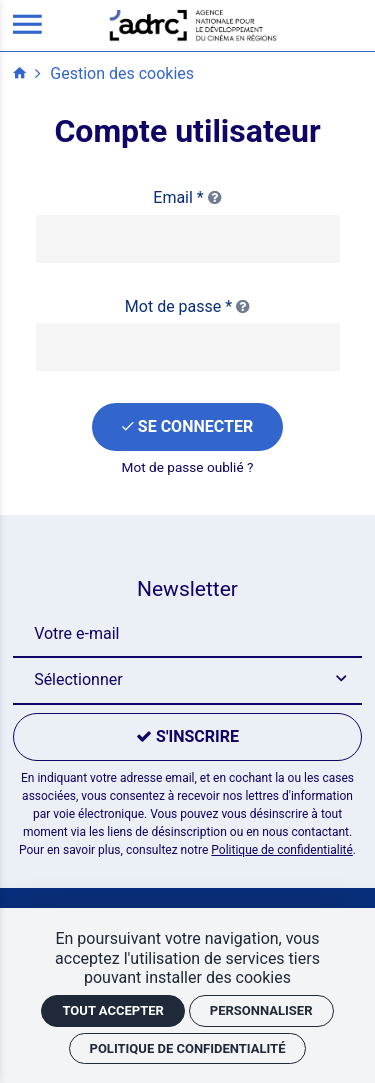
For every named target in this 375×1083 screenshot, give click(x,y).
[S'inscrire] (187, 737)
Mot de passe (187, 306)
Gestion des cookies (122, 73)
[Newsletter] (187, 634)
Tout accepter (112, 1010)
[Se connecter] (187, 427)
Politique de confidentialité (282, 850)
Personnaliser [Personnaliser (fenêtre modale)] (261, 1010)
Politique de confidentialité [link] (188, 1048)
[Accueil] (193, 24)
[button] (187, 681)
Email (187, 197)
